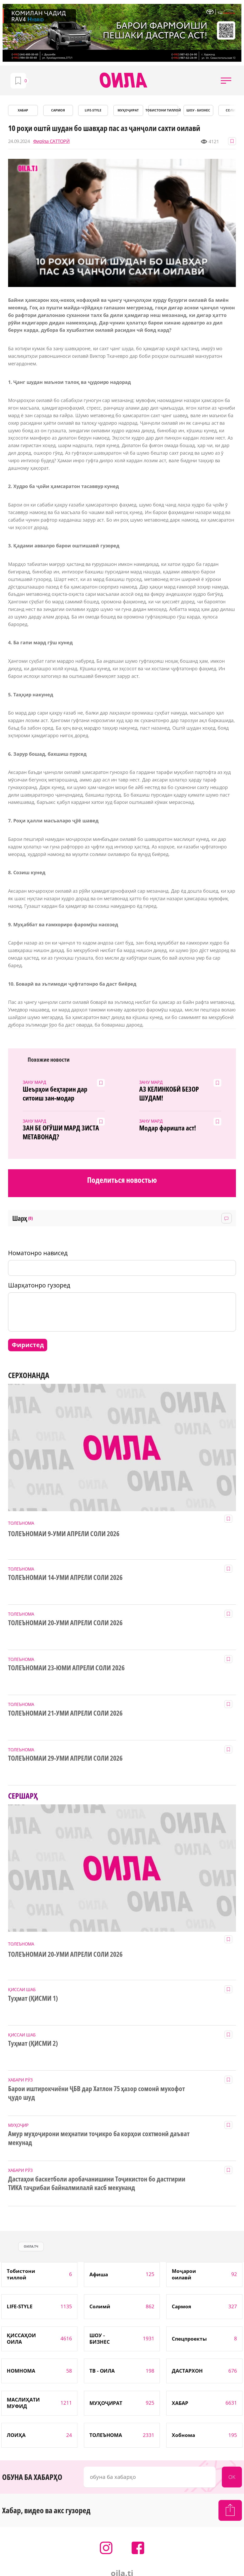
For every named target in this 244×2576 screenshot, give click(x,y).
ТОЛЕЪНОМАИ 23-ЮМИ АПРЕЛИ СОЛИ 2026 (66, 1668)
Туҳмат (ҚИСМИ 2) (33, 2043)
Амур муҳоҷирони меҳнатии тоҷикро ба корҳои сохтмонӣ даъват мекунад (99, 2138)
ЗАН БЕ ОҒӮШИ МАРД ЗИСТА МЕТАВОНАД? (61, 1132)
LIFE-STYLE (93, 110)
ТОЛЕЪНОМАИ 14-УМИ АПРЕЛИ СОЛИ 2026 (65, 1577)
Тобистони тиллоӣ (163, 110)
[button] (226, 80)
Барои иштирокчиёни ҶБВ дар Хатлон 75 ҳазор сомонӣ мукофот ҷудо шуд (96, 2093)
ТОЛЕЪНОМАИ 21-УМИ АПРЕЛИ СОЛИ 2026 (65, 1713)
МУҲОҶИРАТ (128, 110)
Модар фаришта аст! (167, 1128)
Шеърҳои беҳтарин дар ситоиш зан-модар (55, 1094)
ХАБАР (23, 110)
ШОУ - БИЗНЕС (198, 110)
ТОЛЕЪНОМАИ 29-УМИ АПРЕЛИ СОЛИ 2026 (65, 1758)
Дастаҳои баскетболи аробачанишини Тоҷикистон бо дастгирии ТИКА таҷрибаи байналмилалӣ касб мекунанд (96, 2183)
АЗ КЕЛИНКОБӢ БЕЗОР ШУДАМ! (169, 1094)
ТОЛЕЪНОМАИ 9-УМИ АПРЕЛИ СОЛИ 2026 (63, 1533)
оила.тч (31, 2246)
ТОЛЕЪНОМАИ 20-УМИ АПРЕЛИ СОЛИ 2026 (65, 1622)
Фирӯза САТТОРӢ (51, 141)
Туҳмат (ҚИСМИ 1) (33, 1998)
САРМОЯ (58, 110)
